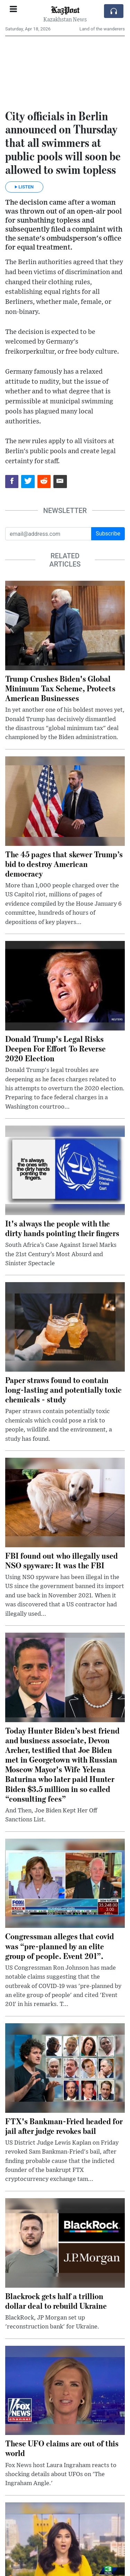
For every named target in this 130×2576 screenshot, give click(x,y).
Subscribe (108, 533)
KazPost (65, 9)
